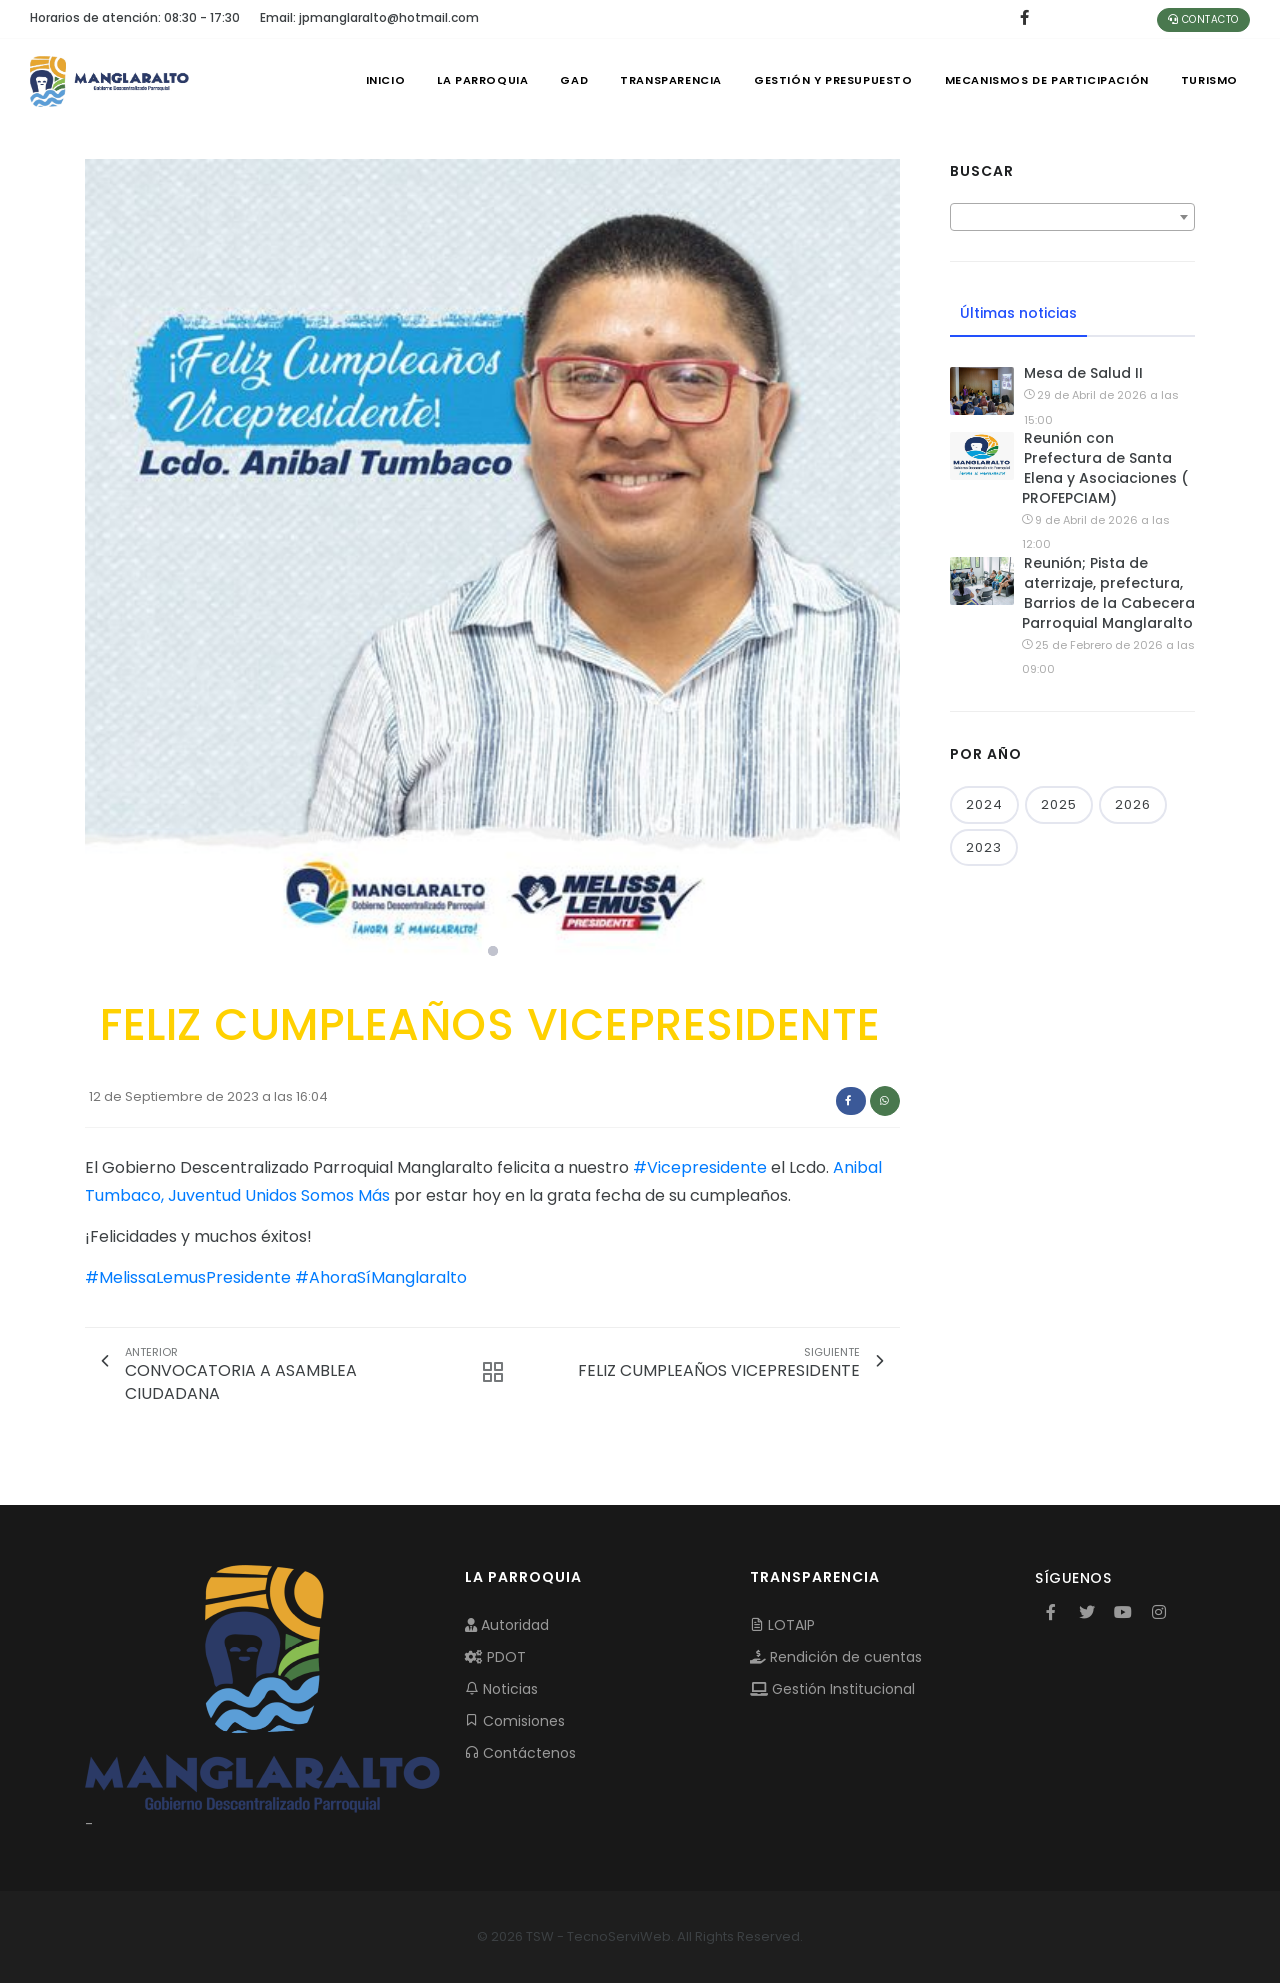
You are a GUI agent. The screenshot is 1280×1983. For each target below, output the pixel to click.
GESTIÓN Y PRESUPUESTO (833, 80)
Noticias (501, 1689)
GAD (574, 80)
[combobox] (1072, 217)
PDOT (495, 1657)
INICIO (386, 80)
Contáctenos (520, 1753)
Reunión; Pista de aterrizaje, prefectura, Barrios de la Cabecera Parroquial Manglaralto (1108, 593)
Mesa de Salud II (1083, 373)
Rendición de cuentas (836, 1657)
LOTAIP (782, 1625)
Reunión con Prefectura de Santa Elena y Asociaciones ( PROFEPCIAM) (1105, 468)
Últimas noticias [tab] (1018, 313)
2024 (984, 804)
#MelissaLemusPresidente (188, 1277)
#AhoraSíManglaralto (381, 1277)
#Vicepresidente (700, 1167)
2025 (1059, 804)
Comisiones (515, 1721)
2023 (984, 847)
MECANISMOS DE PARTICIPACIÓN (1047, 80)
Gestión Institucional (832, 1689)
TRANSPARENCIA (671, 80)
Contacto (1203, 19)
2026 (1133, 804)
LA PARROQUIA (482, 80)
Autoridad (507, 1625)
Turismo (1209, 80)
